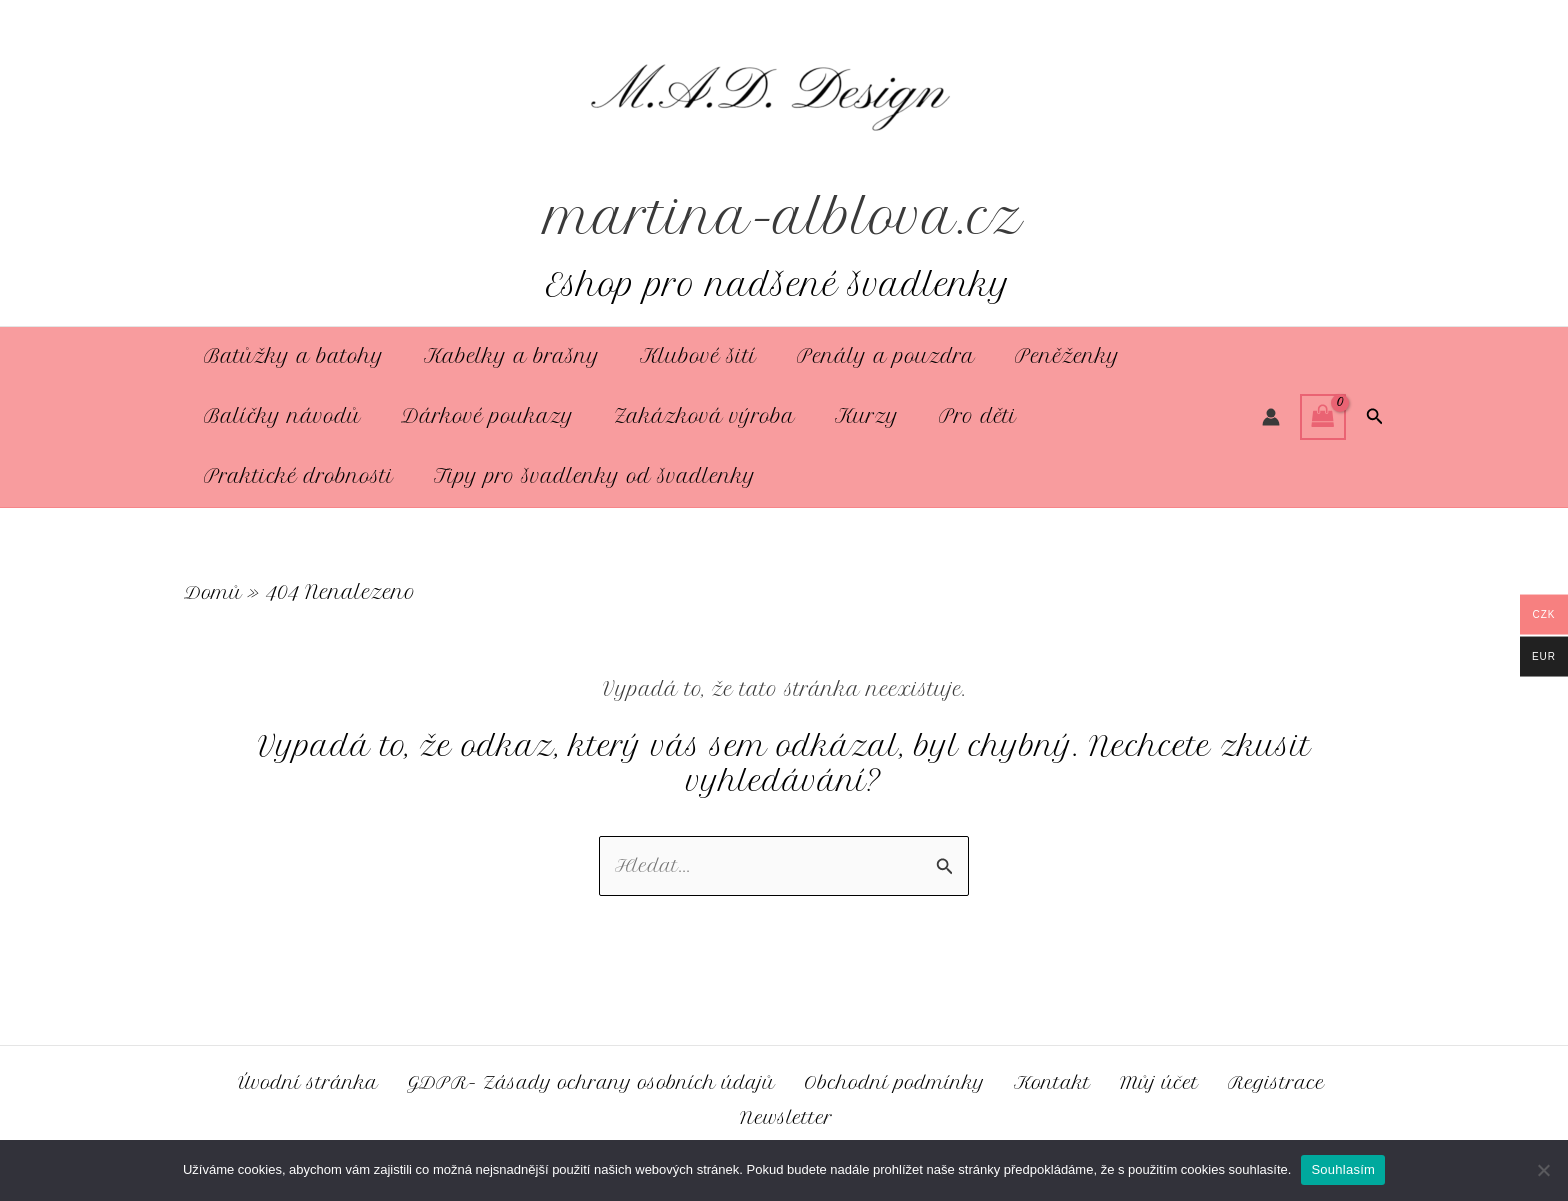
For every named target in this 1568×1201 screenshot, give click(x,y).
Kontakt (1068, 1080)
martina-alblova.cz (784, 217)
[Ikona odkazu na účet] (1271, 417)
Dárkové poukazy (481, 416)
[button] (1375, 417)
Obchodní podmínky (910, 1080)
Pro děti (960, 416)
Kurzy (853, 416)
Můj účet (1169, 1080)
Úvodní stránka (305, 1080)
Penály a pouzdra (872, 356)
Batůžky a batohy (292, 356)
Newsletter (788, 1116)
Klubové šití (688, 356)
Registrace (1279, 1080)
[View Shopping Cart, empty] (1323, 416)
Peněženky (1049, 356)
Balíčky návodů (280, 416)
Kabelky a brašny (506, 356)
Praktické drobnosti (297, 476)
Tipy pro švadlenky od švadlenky (589, 476)
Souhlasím (1343, 1169)
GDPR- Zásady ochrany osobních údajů (596, 1080)
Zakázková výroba (694, 416)
